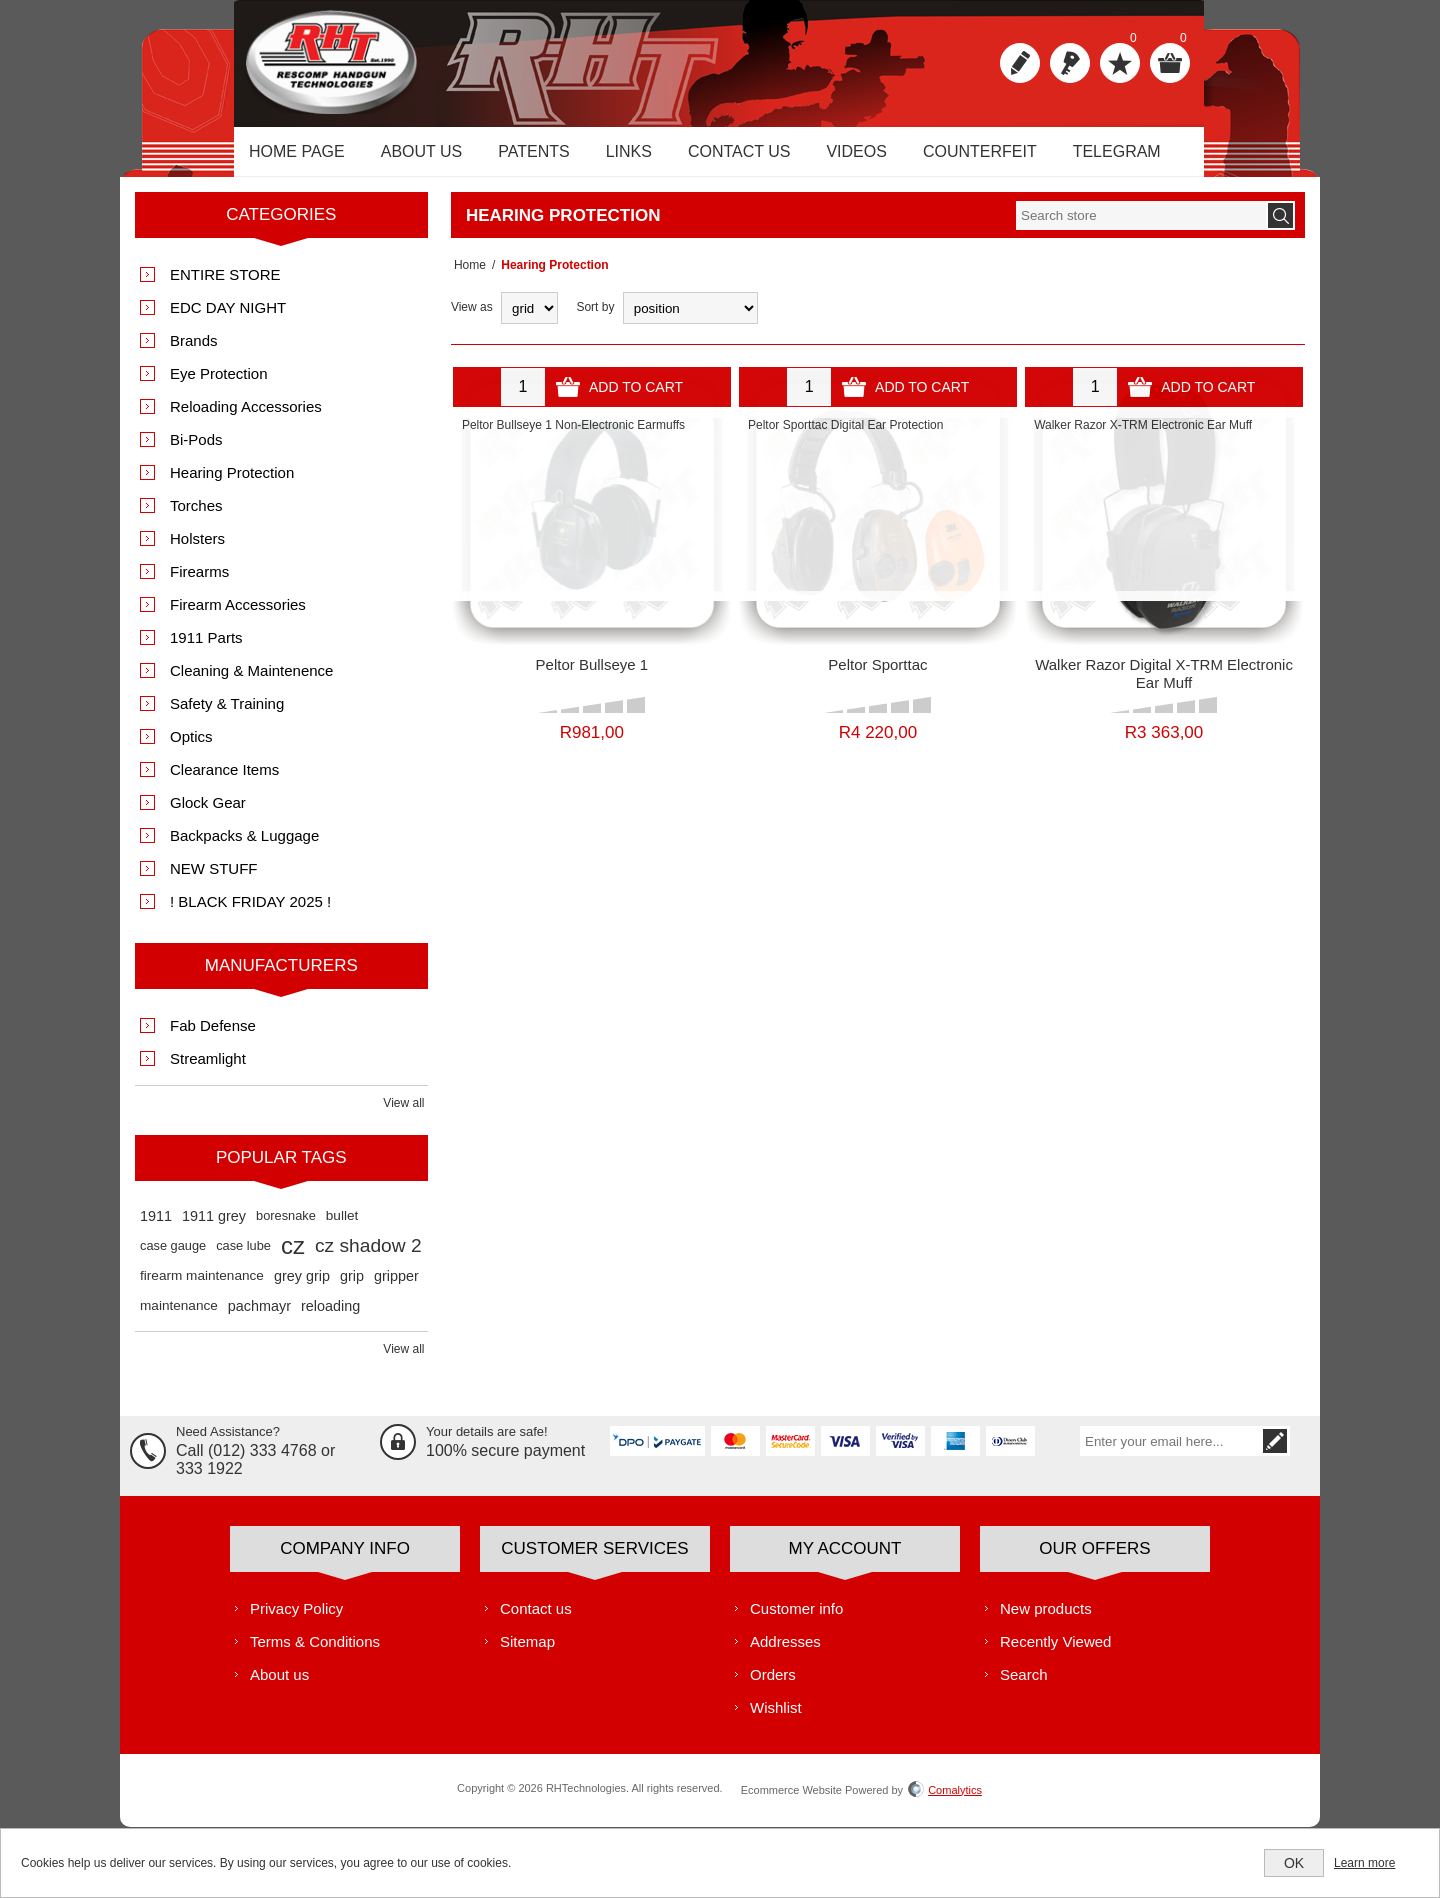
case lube (243, 1256)
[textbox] (1141, 226)
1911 (156, 1227)
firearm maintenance (202, 1286)
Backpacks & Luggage (244, 846)
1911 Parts (206, 648)
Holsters (197, 549)
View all (403, 1114)
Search (1024, 1685)
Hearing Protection (232, 483)
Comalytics (945, 1800)
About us (279, 1685)
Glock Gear (208, 813)
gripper (396, 1287)
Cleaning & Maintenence (251, 681)
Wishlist (776, 1718)
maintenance (179, 1316)
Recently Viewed (1055, 1652)
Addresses (785, 1652)
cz (293, 1256)
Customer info (796, 1619)
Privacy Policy (296, 1619)
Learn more (1364, 1863)
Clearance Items (224, 780)
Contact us (536, 1619)
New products (1046, 1619)
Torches (196, 516)
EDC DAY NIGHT (228, 318)
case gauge (173, 1256)
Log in (1070, 63)
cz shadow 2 (368, 1256)
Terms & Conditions (315, 1652)
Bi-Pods (196, 450)
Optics (191, 747)
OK (1294, 1863)
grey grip (302, 1287)
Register (1020, 63)
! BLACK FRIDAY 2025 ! (250, 912)
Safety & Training (227, 714)
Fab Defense (213, 1036)
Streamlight (208, 1069)
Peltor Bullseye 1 (592, 675)
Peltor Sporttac (877, 675)
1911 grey (214, 1227)
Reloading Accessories (246, 417)
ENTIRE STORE (225, 285)
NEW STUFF (214, 879)
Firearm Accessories (238, 615)
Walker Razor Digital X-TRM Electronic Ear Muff (1164, 684)
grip (352, 1287)
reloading (330, 1317)
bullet (342, 1226)
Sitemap (527, 1652)
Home (467, 276)
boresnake (286, 1226)
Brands (194, 351)
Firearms (199, 582)
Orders (773, 1685)
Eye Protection (219, 384)
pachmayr (259, 1317)
